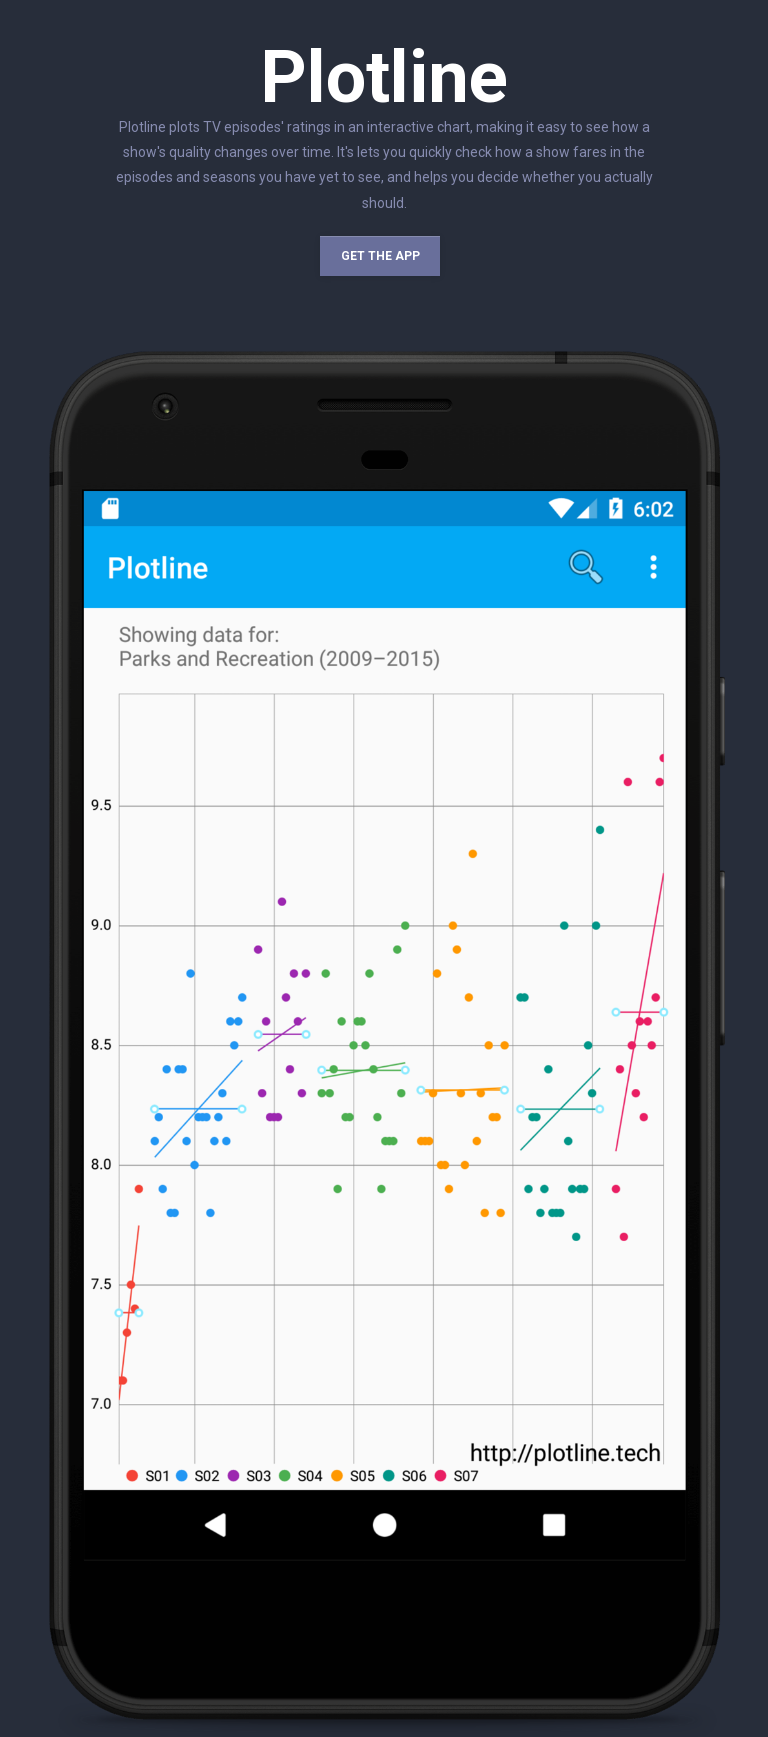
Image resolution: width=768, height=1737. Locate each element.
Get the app (380, 256)
